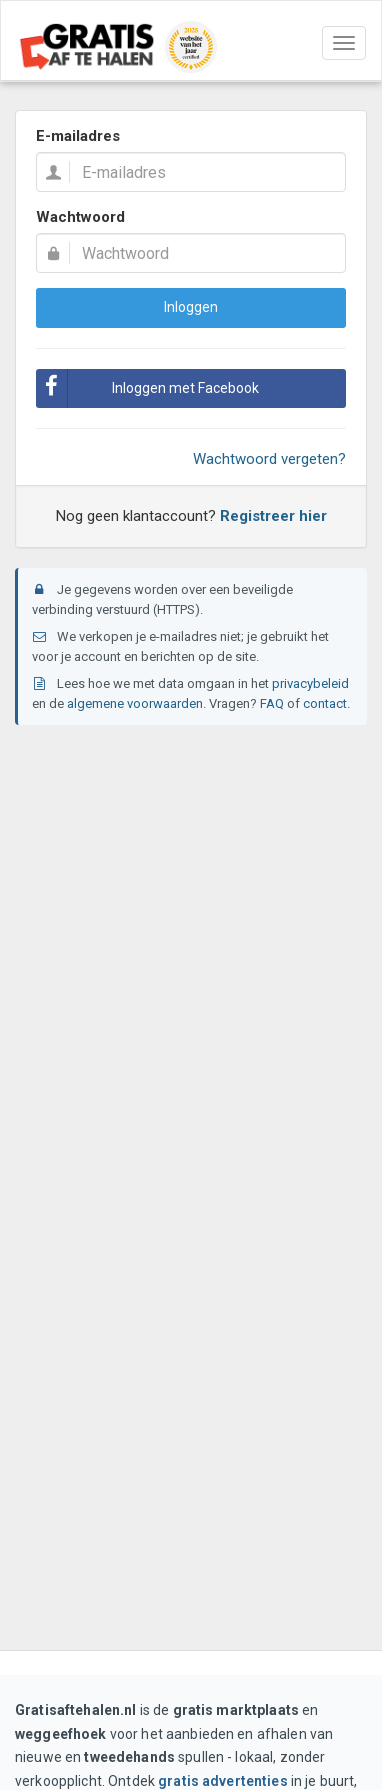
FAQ (272, 703)
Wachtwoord (80, 217)
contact (325, 703)
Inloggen (191, 307)
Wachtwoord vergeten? (269, 459)
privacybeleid (310, 683)
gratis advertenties (223, 1781)
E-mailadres (78, 136)
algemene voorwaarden (135, 703)
